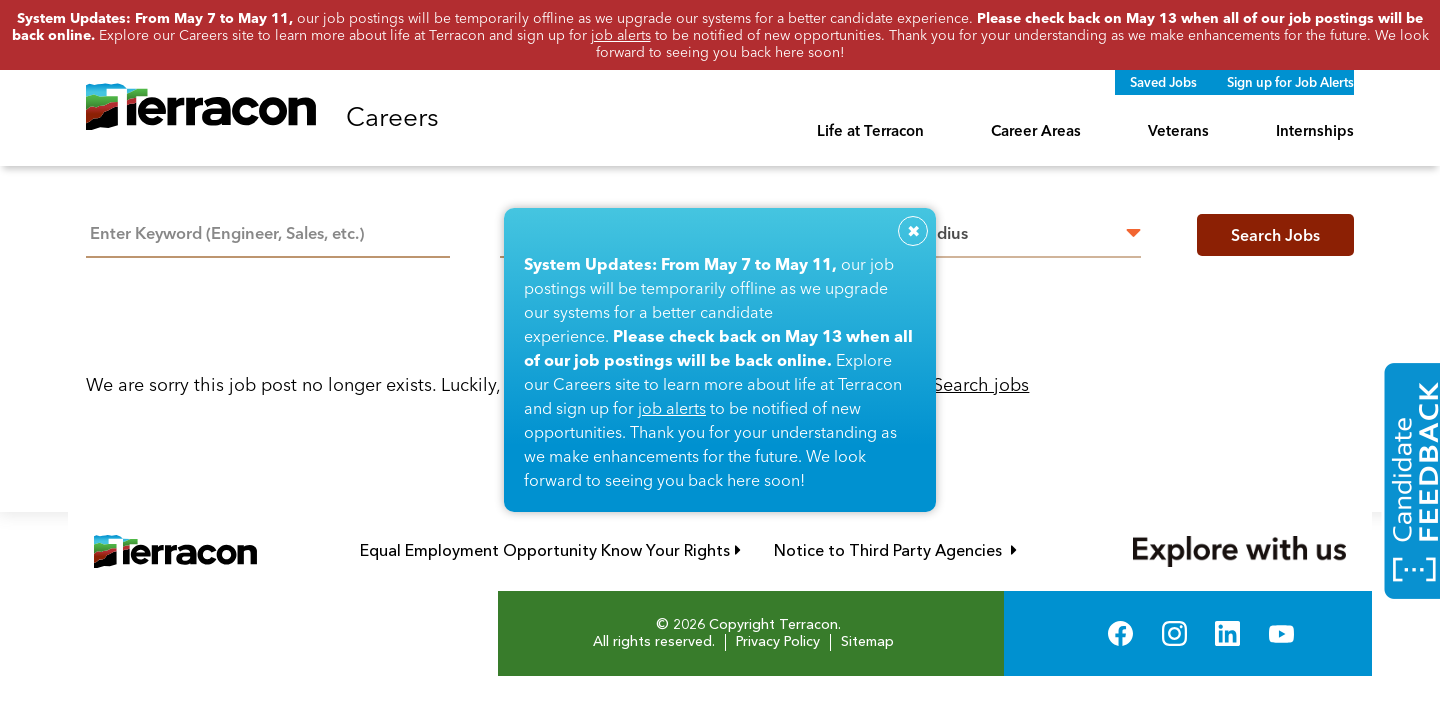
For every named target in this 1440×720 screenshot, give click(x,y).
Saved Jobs (1163, 82)
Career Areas (1036, 130)
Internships (1315, 130)
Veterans (1178, 130)
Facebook (1120, 633)
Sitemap (867, 642)
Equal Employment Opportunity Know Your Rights (550, 550)
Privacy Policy (778, 642)
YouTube (1281, 633)
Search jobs (981, 384)
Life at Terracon (870, 130)
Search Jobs (1275, 235)
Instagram (1174, 633)
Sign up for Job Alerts (1290, 82)
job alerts (672, 408)
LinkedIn (1227, 633)
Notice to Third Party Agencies (895, 550)
